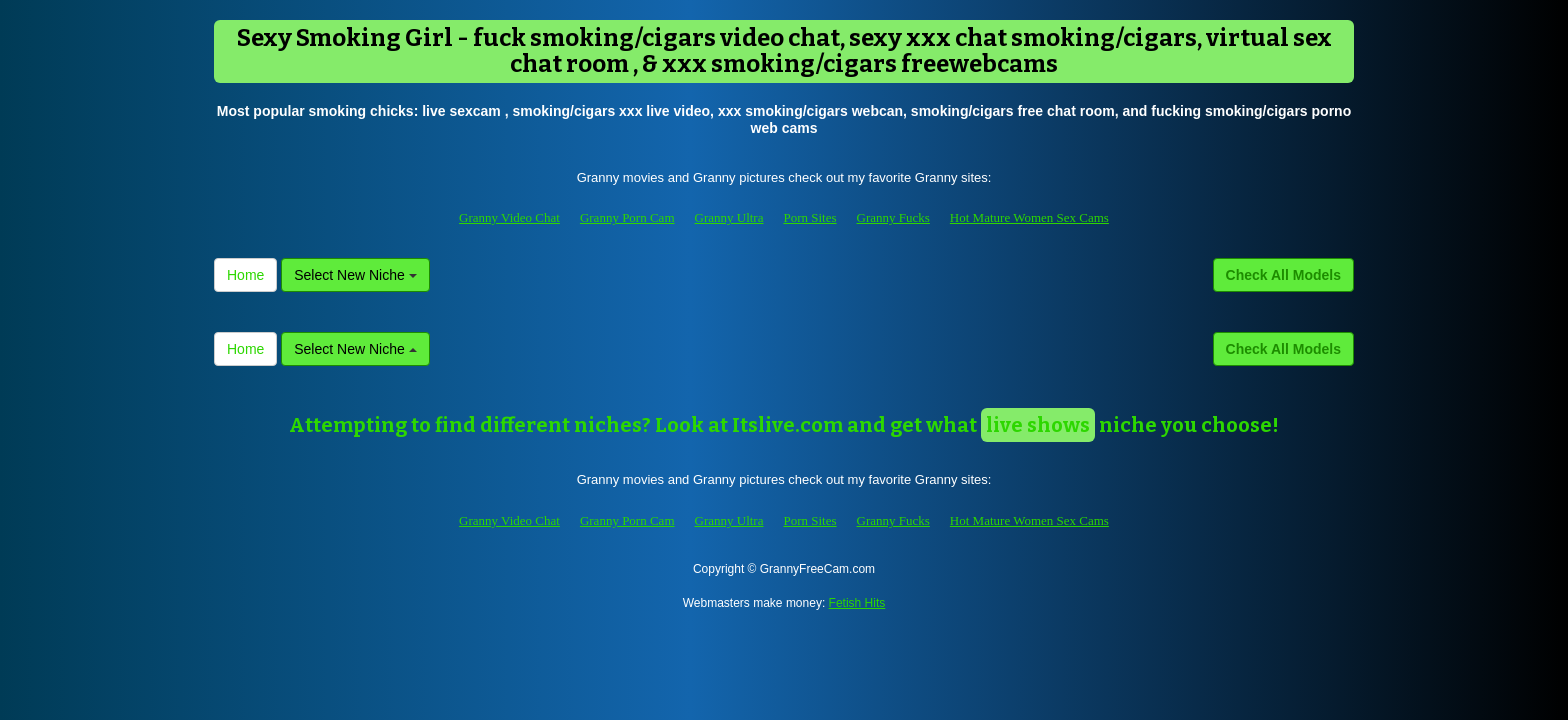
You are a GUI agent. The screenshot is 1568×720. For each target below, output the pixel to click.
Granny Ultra (729, 217)
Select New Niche (355, 275)
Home (245, 275)
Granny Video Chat (509, 217)
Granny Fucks (893, 217)
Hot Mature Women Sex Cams (1029, 217)
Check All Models (1283, 275)
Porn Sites (809, 217)
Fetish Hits (857, 603)
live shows (1038, 425)
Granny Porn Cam (627, 217)
